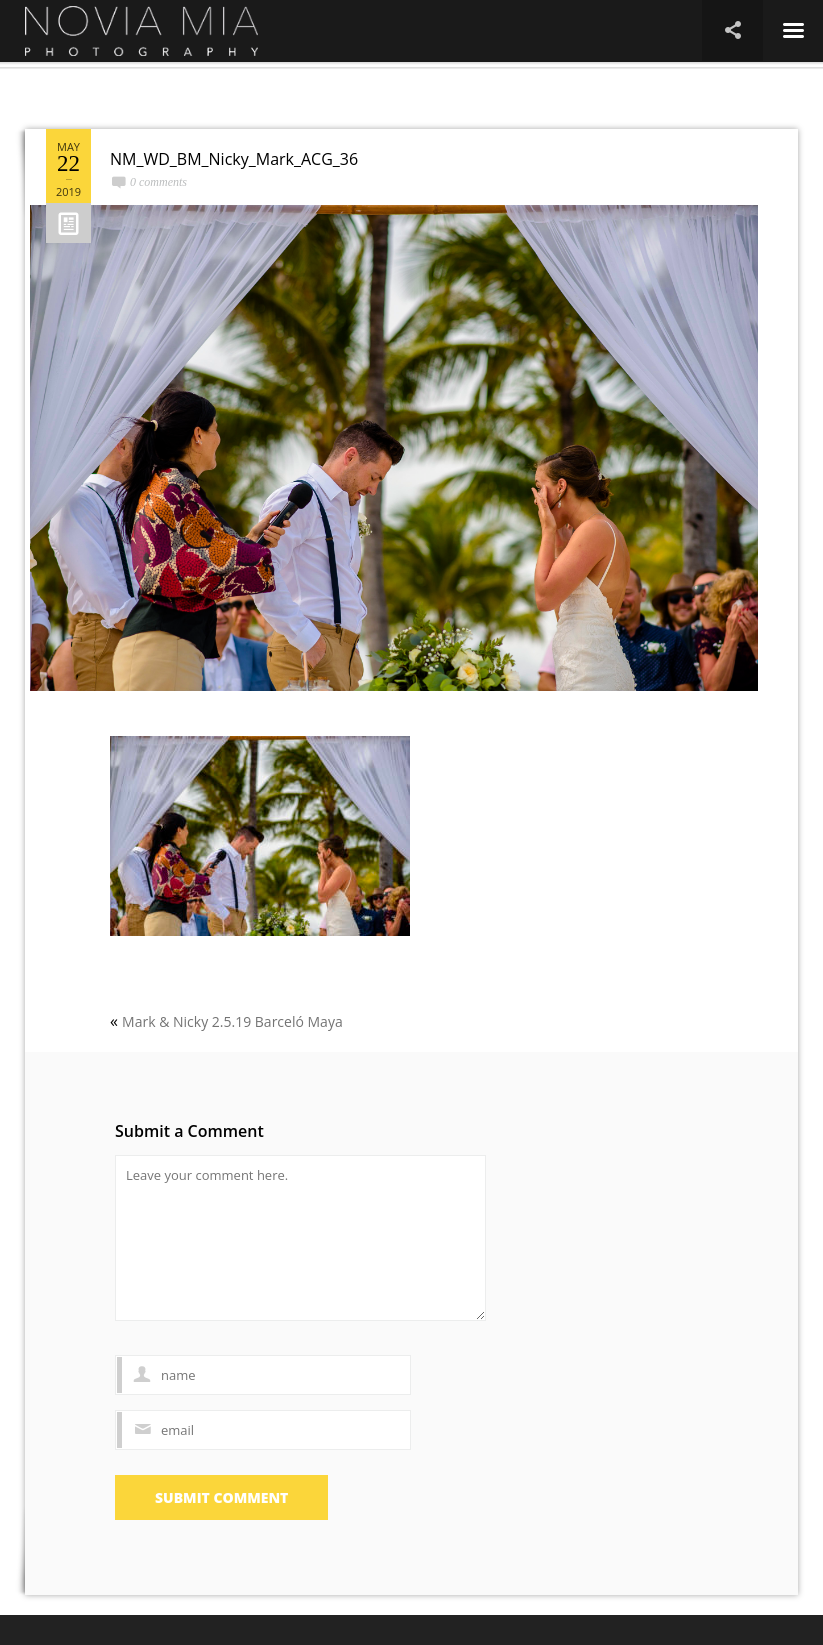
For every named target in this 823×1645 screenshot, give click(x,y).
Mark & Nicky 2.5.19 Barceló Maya (232, 1021)
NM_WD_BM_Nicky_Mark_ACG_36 (234, 159)
